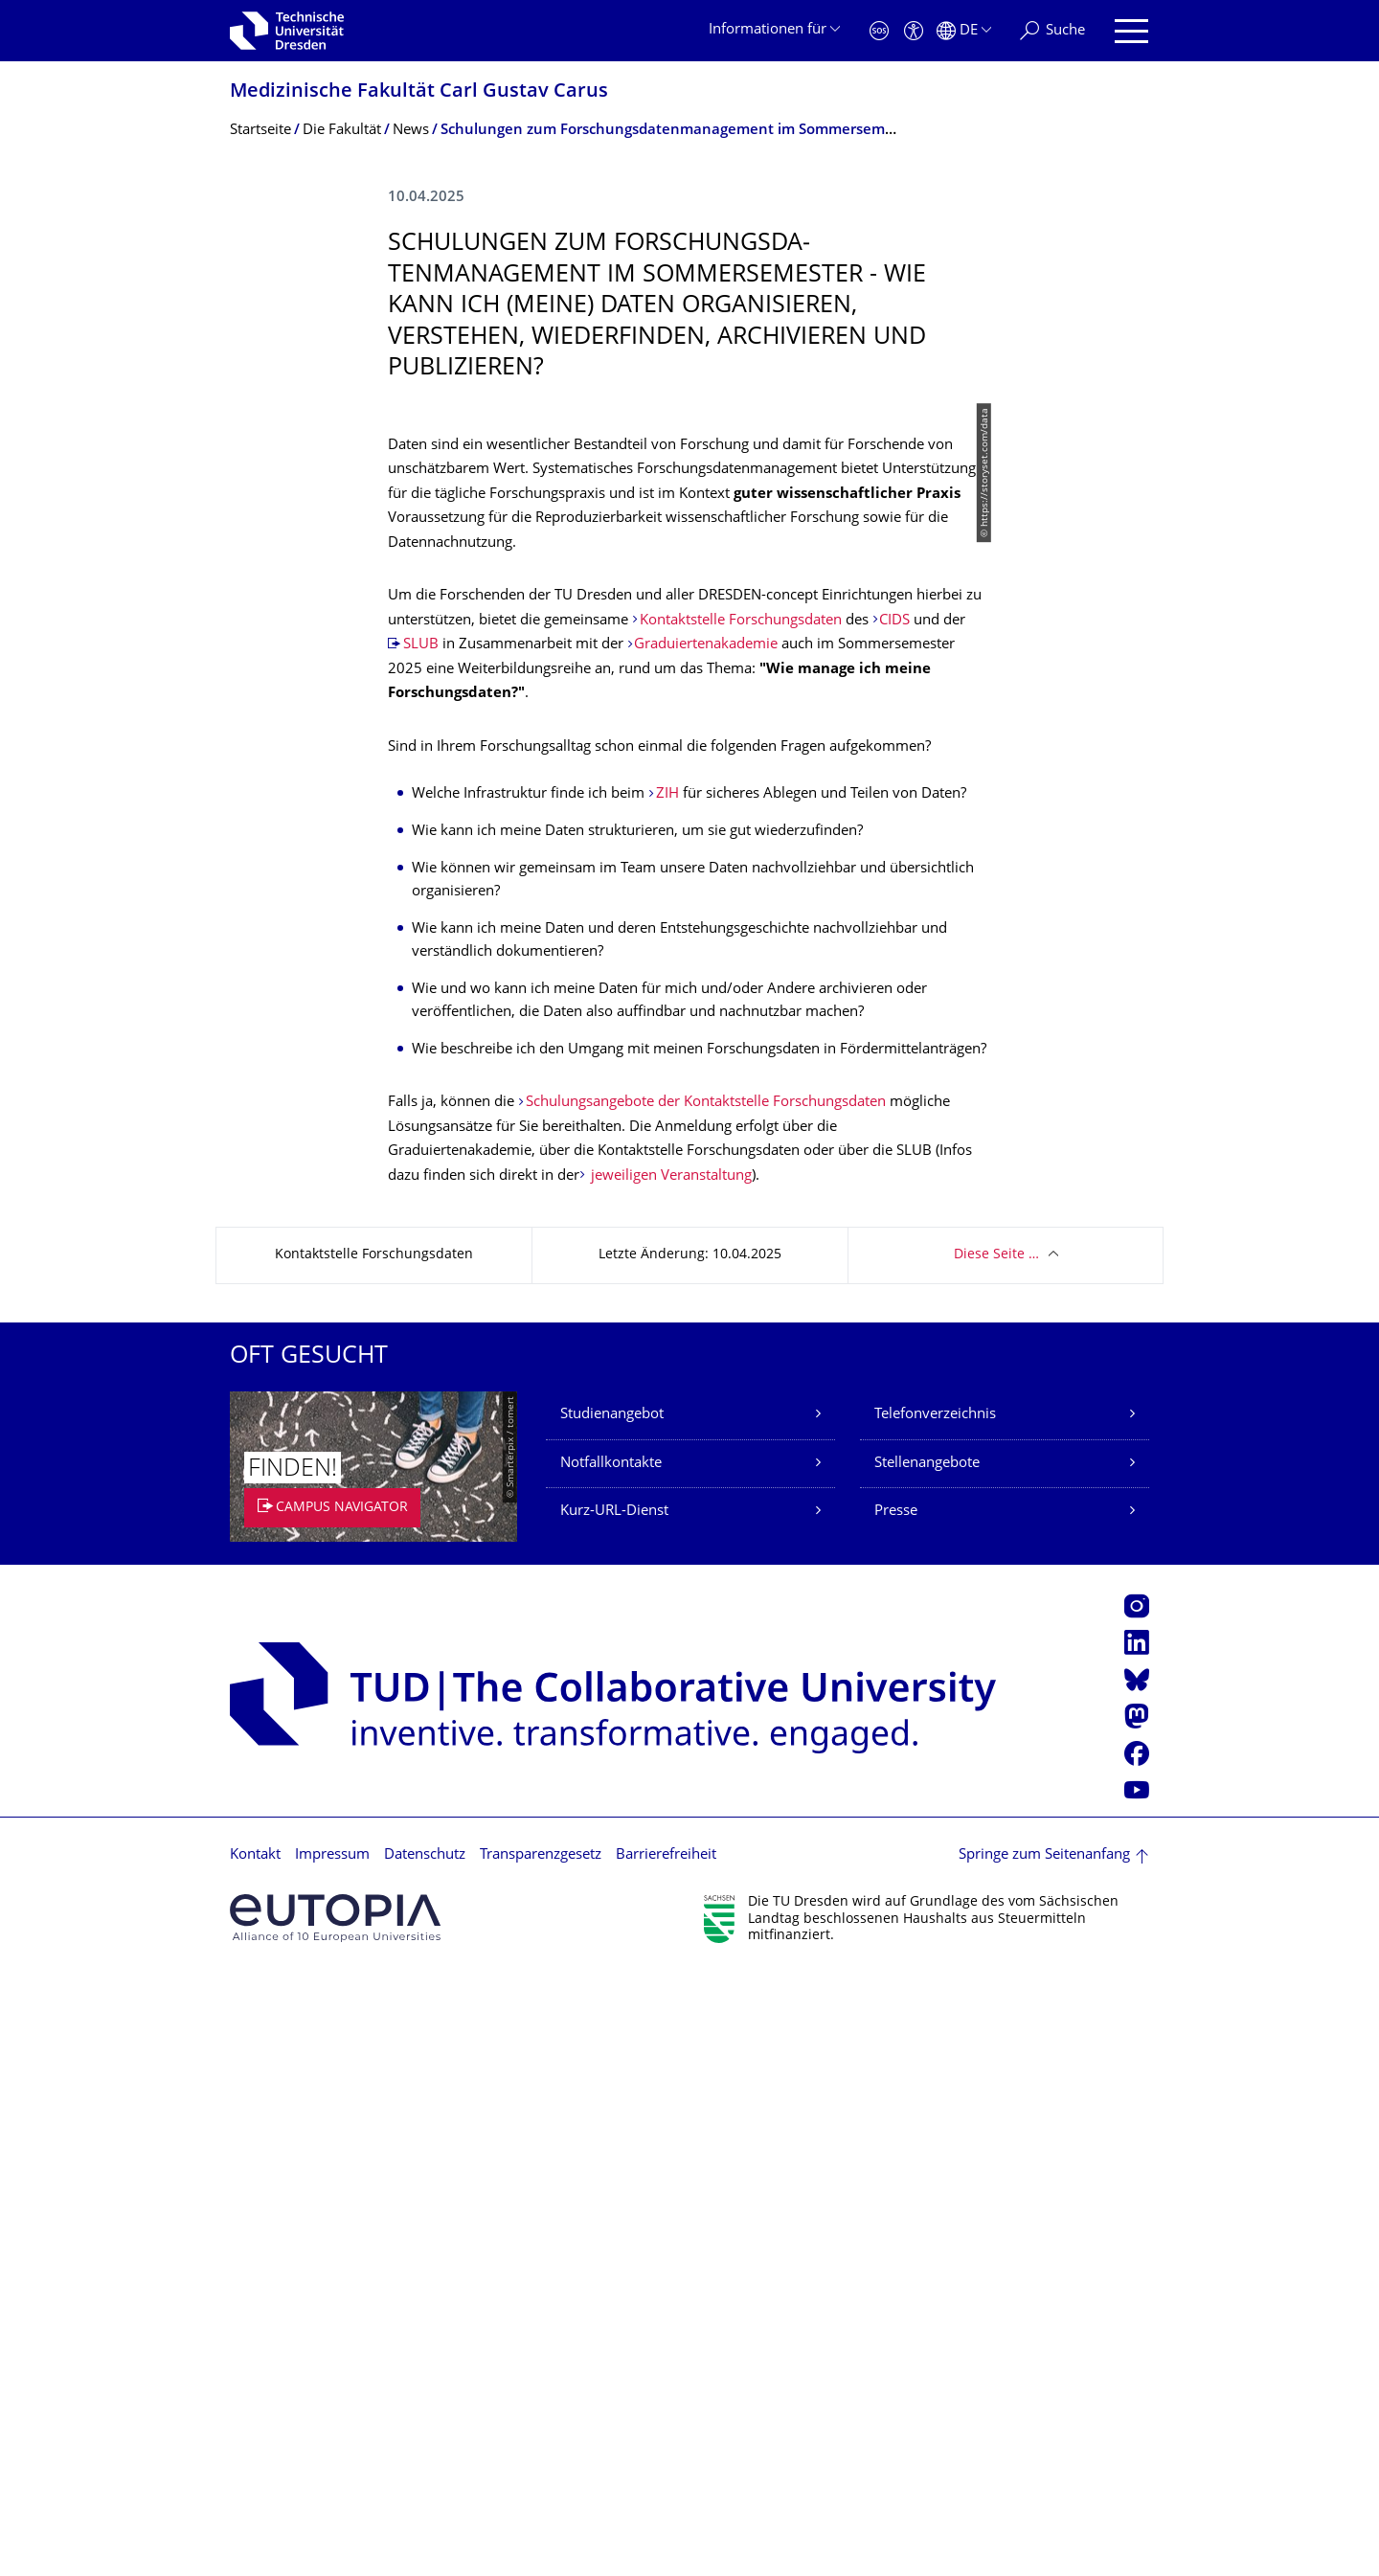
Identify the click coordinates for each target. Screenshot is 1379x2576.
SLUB (422, 1247)
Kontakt (255, 2458)
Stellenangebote (927, 2066)
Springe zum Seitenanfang (1044, 2458)
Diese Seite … (996, 1857)
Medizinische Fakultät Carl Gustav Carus (419, 92)
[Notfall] (879, 31)
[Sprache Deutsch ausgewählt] (964, 31)
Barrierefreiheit (666, 2458)
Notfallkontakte (611, 2066)
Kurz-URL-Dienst (614, 2114)
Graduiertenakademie (706, 1247)
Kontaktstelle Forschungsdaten (741, 1223)
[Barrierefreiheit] (913, 31)
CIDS (896, 1223)
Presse (895, 2114)
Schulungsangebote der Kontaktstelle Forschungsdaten (706, 1705)
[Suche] (1052, 31)
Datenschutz (424, 2458)
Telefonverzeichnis (935, 2017)
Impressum (332, 2458)
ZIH (669, 1397)
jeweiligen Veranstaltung (669, 1779)
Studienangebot (612, 2017)
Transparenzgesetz (540, 2458)
